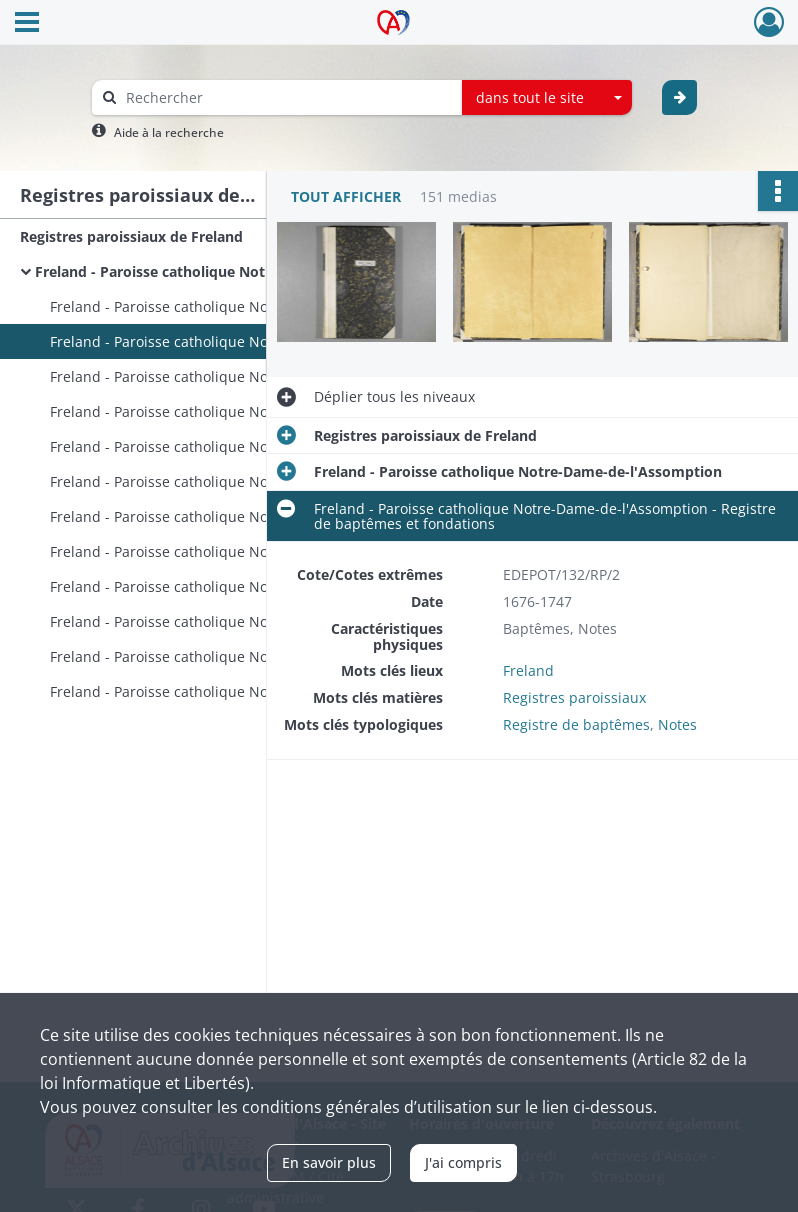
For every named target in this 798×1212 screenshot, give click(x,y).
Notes (677, 724)
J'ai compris (463, 1162)
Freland (528, 670)
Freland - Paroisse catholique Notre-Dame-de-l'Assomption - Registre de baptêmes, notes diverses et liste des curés (250, 446)
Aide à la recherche (169, 132)
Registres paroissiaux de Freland (131, 236)
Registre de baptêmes (576, 724)
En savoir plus (329, 1162)
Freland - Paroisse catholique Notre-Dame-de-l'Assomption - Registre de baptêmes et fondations (250, 341)
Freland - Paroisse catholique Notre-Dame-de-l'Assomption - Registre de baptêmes (250, 376)
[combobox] (547, 98)
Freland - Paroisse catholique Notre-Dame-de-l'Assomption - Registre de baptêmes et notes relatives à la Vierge (250, 306)
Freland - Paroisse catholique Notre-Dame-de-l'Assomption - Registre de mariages (250, 481)
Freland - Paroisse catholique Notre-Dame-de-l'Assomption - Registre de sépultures (250, 551)
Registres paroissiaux (574, 697)
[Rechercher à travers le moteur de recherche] (287, 97)
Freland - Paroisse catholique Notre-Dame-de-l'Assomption (235, 271)
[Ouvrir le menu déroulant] (27, 24)
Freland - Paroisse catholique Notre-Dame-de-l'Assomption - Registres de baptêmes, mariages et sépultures (250, 691)
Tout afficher (346, 196)
